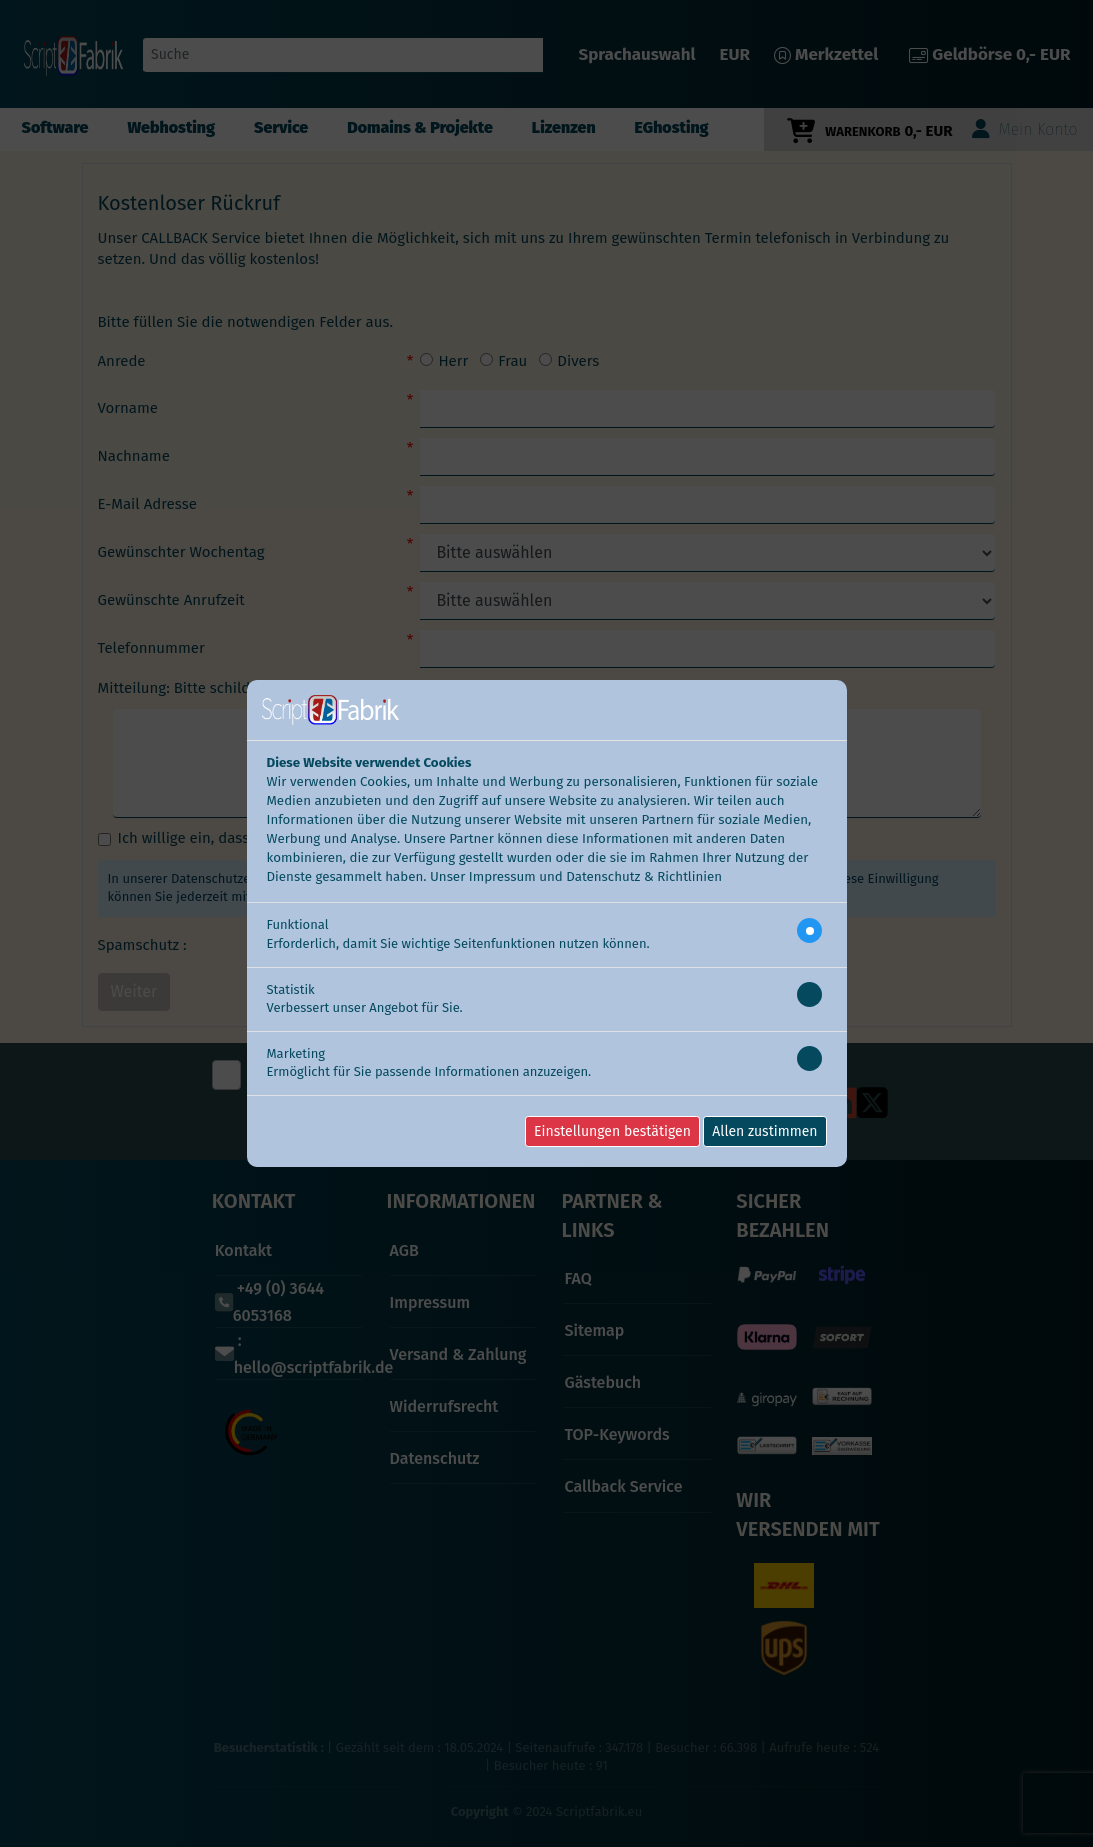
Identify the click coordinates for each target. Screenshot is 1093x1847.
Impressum (502, 877)
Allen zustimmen (764, 1131)
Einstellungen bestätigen (612, 1131)
